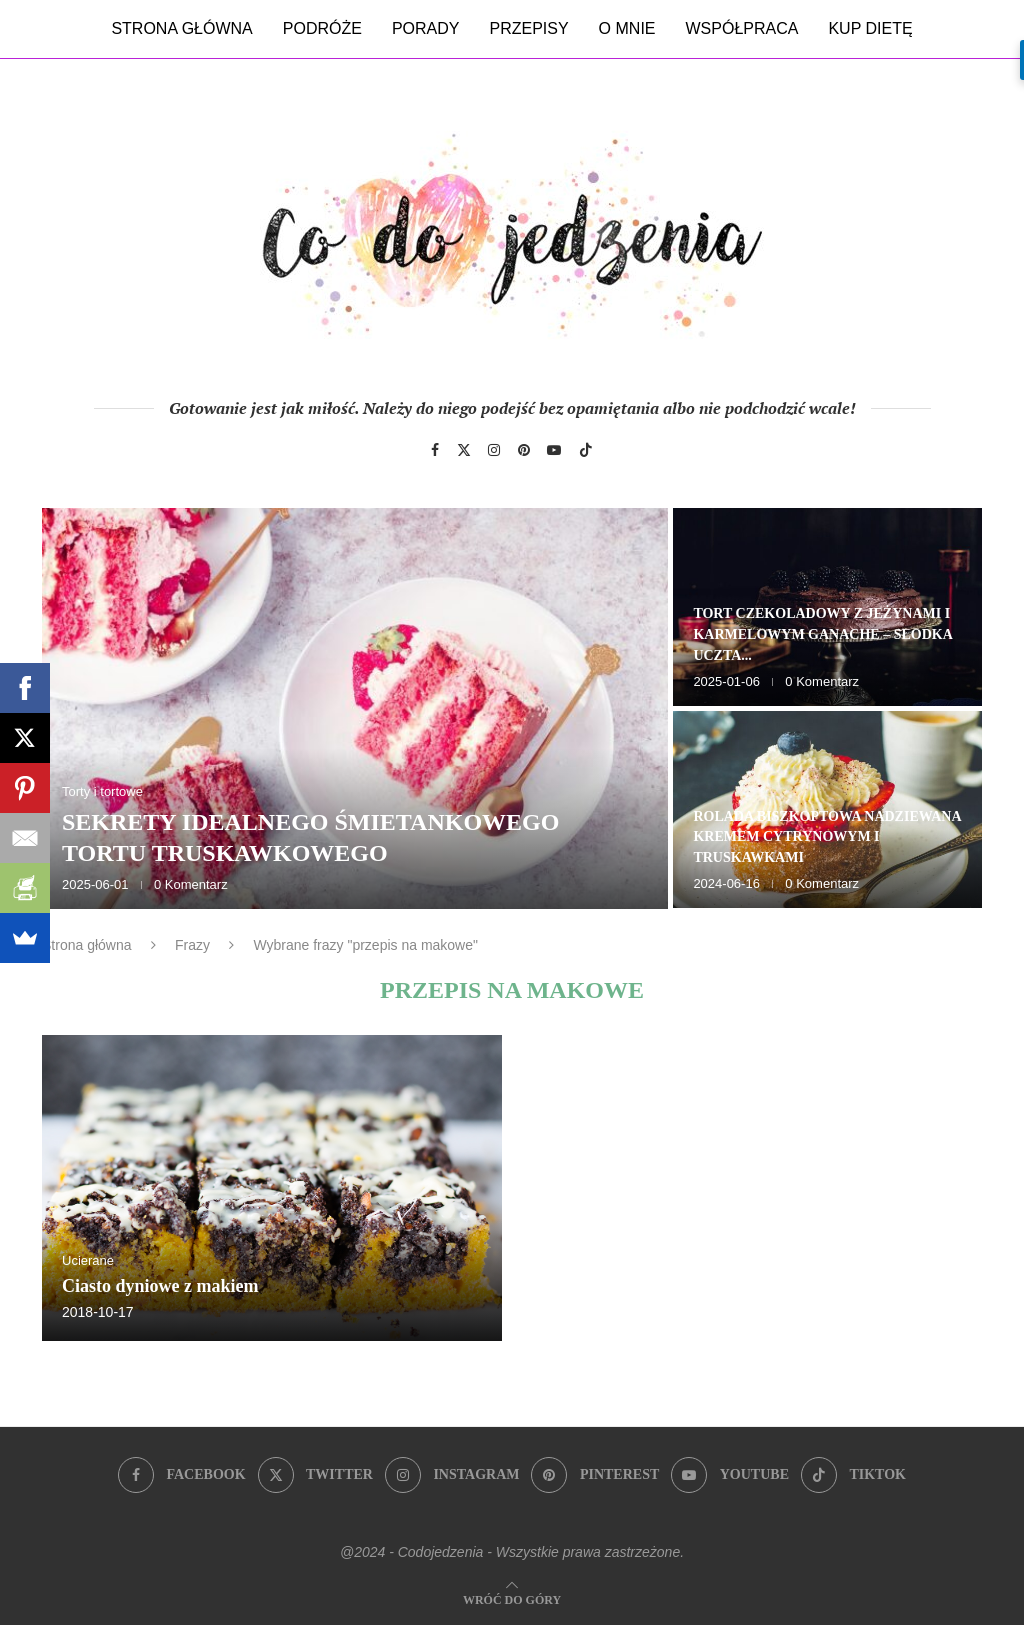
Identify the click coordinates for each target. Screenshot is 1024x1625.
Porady (426, 28)
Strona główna (181, 28)
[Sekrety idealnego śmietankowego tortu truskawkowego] (355, 708)
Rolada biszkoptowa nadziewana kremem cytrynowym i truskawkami (826, 837)
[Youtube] (554, 450)
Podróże (322, 28)
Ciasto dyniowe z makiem (160, 1286)
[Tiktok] (586, 450)
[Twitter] (464, 450)
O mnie (627, 28)
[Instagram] (494, 450)
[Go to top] (512, 1598)
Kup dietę (870, 28)
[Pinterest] (524, 450)
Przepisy (528, 28)
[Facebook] (435, 450)
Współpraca (742, 28)
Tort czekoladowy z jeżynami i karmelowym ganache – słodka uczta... (822, 634)
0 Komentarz (191, 884)
